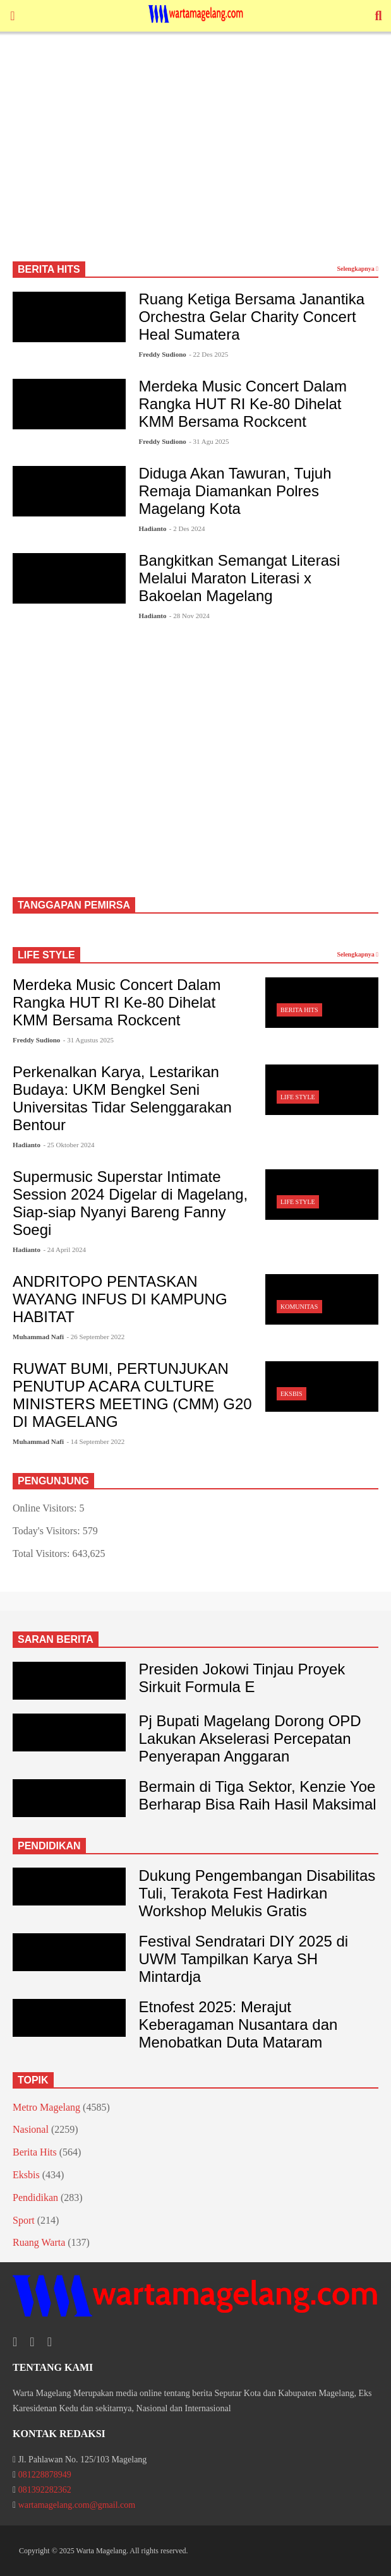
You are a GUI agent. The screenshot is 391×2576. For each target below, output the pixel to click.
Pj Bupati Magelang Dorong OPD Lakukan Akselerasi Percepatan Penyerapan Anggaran (249, 1738)
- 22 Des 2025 (208, 354)
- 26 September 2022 (95, 1336)
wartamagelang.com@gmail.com (77, 2505)
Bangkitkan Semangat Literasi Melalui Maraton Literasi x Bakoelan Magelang (239, 578)
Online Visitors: (46, 1508)
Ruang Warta (39, 2242)
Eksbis (291, 1393)
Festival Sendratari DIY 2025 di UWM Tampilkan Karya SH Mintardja (243, 1959)
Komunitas (299, 1306)
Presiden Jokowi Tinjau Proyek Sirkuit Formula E (241, 1678)
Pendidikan (35, 2197)
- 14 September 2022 (95, 1441)
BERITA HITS (49, 269)
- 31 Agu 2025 (209, 441)
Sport (24, 2220)
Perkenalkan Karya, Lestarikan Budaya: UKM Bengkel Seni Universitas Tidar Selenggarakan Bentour (122, 1098)
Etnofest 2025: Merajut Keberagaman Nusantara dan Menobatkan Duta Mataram (237, 2024)
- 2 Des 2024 (187, 528)
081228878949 (44, 2474)
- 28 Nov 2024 (189, 615)
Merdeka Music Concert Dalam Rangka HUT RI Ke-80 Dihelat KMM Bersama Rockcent (242, 404)
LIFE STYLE (46, 955)
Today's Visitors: (48, 1530)
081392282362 (44, 2490)
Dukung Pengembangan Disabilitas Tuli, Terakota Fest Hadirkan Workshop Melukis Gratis (256, 1893)
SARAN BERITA (55, 1639)
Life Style (297, 1097)
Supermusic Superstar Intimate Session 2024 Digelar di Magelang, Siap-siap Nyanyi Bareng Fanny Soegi (130, 1203)
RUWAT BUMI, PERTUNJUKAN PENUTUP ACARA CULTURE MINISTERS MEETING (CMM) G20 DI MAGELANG (132, 1395)
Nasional (31, 2129)
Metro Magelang (46, 2107)
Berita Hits (299, 1009)
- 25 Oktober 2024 (68, 1144)
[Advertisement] (195, 152)
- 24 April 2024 (64, 1249)
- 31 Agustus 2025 (88, 1040)
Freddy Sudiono (162, 354)
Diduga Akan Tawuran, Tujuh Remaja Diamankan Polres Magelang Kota (234, 491)
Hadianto (152, 528)
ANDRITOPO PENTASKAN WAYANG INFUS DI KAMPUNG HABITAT (120, 1299)
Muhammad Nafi (38, 1336)
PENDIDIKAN (49, 1845)
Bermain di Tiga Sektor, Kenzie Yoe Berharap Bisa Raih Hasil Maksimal (257, 1795)
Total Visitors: (43, 1553)
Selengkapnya (357, 268)
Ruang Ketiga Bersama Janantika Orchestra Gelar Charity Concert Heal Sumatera (251, 316)
